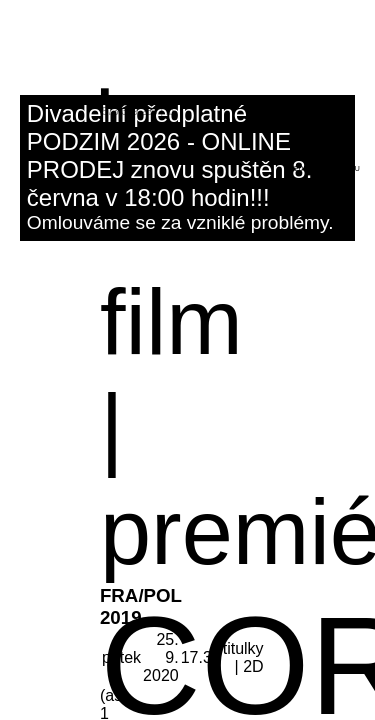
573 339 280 (130, 111)
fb (170, 111)
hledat (298, 168)
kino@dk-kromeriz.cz (149, 100)
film (171, 322)
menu (349, 168)
